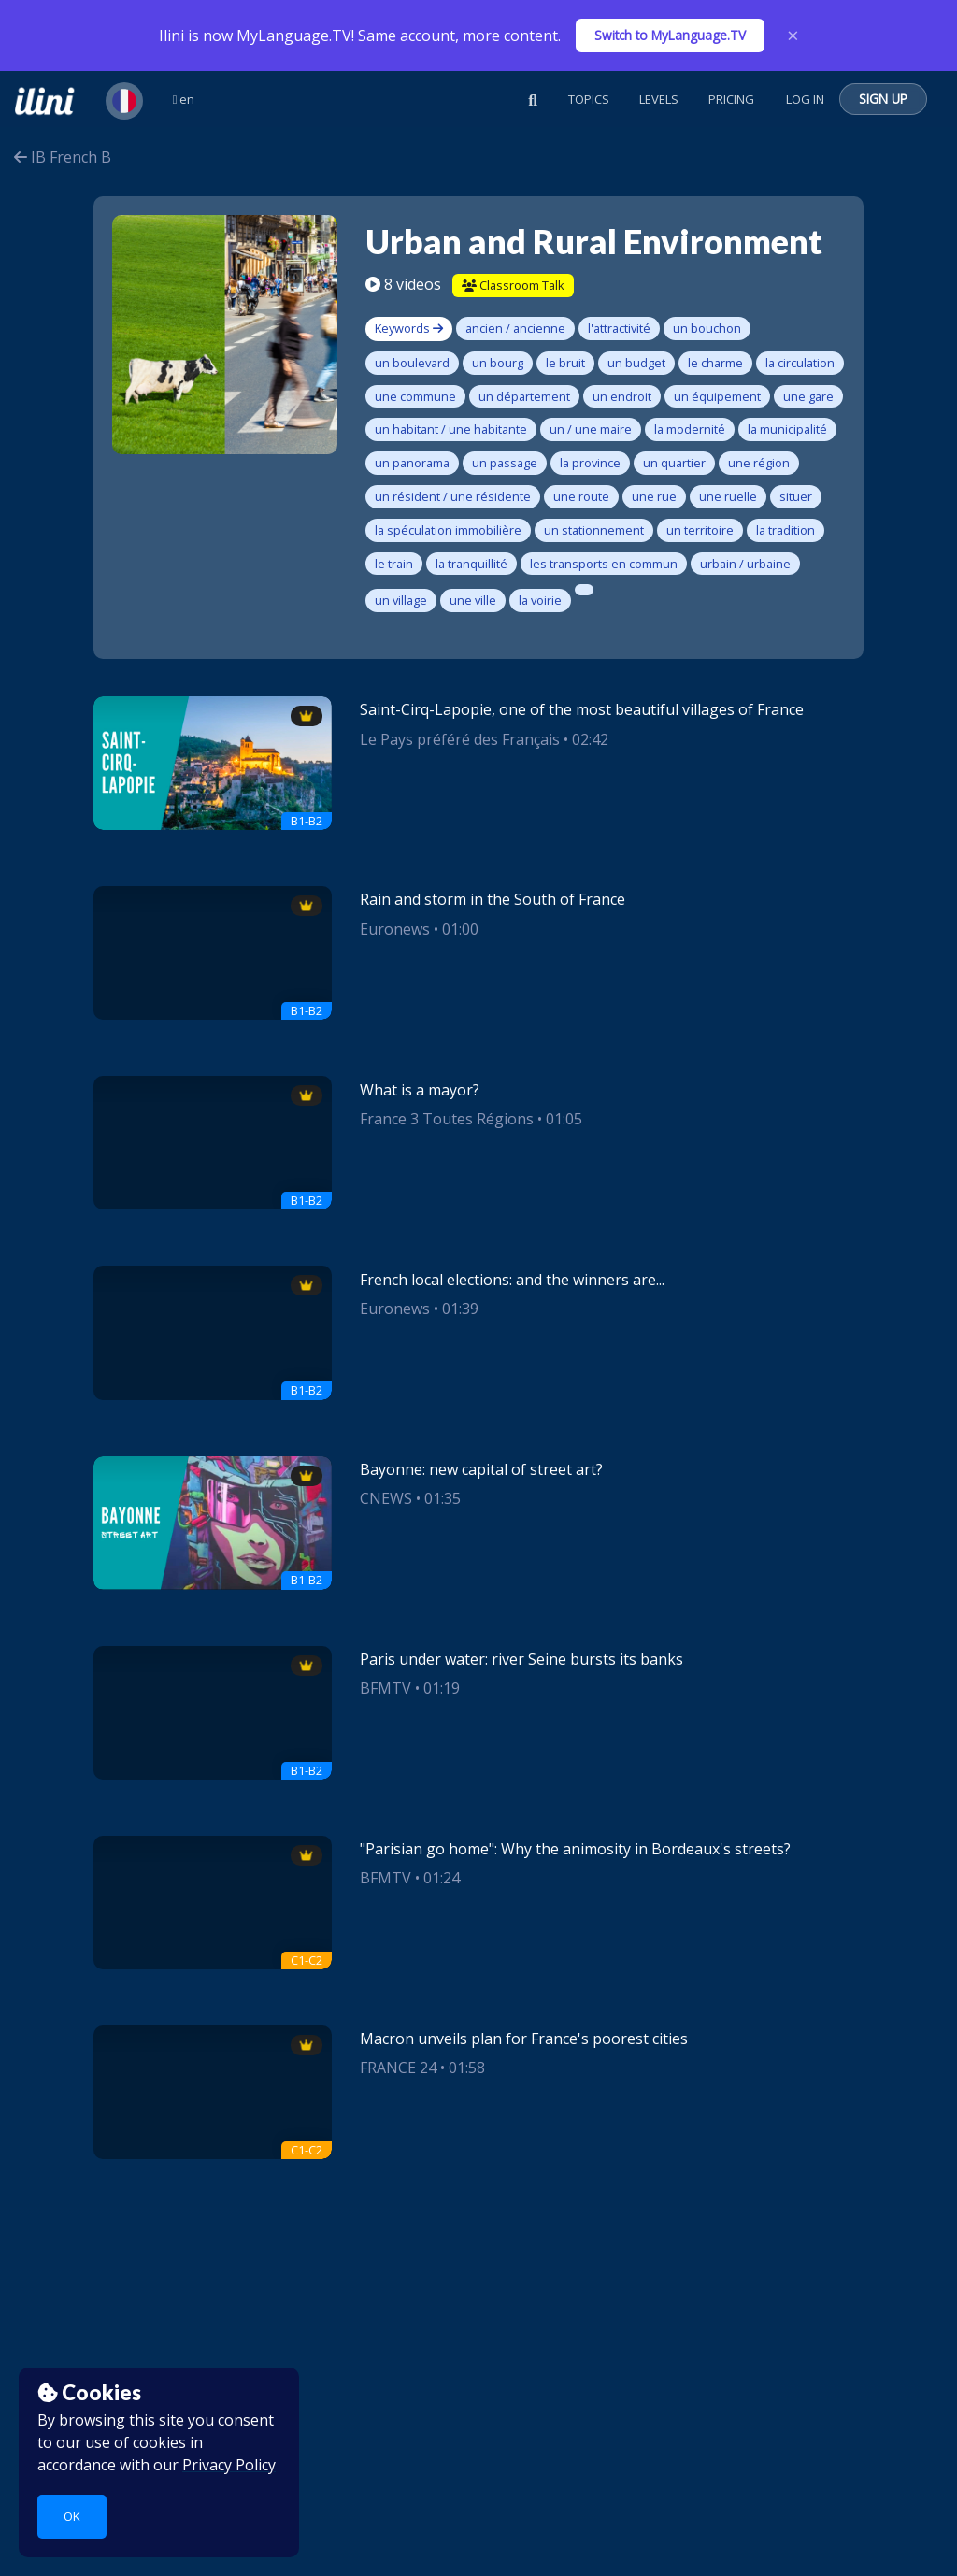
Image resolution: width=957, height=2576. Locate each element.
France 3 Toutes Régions (447, 1119)
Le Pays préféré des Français (460, 739)
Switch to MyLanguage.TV (670, 35)
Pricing (731, 99)
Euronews (395, 929)
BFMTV (385, 1688)
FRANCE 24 (398, 2067)
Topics (588, 99)
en (184, 99)
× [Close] (793, 35)
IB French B (62, 157)
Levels (658, 99)
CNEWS (386, 1498)
